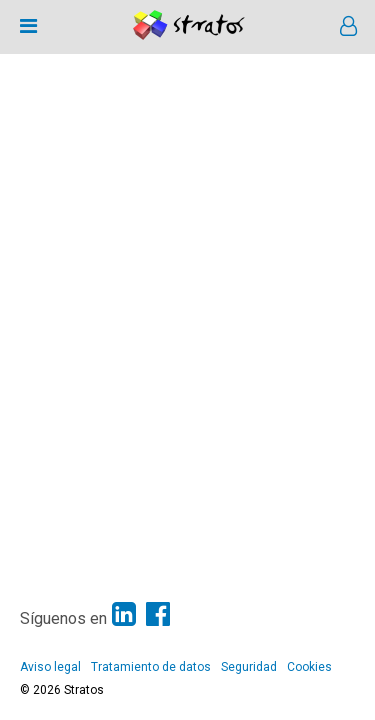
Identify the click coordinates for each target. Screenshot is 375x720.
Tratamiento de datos (151, 667)
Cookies (309, 667)
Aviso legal (50, 667)
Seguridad (249, 667)
